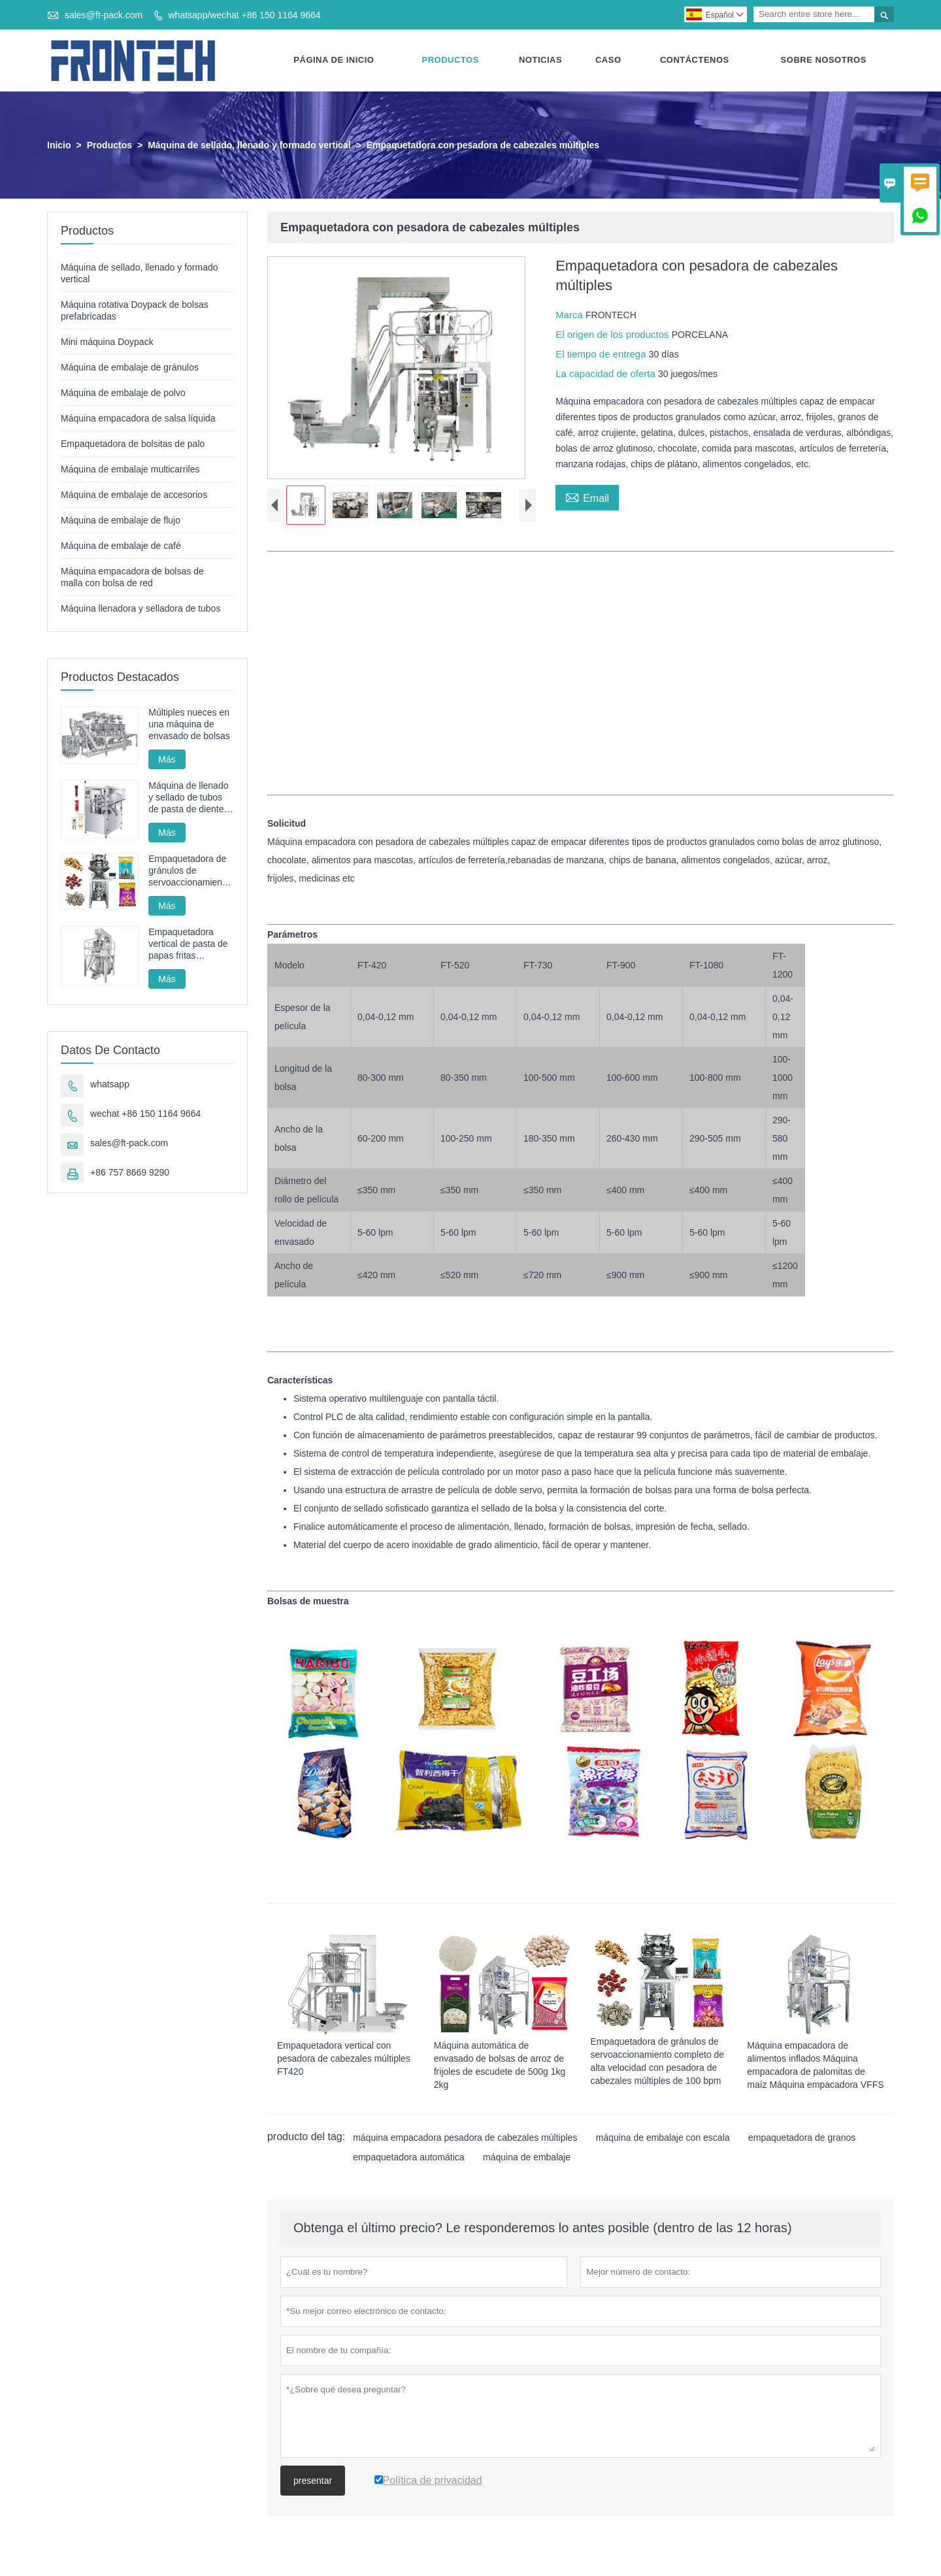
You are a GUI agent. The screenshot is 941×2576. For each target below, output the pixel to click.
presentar (312, 2481)
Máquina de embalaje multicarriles (130, 470)
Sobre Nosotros (824, 60)
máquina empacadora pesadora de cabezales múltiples (465, 2138)
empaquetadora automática (408, 2158)
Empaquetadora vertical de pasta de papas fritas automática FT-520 (187, 944)
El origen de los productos (613, 334)
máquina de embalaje (526, 2158)
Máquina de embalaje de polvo (123, 393)
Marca (570, 315)
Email (587, 497)
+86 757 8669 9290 (129, 1173)
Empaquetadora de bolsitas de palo (133, 444)
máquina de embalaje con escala (663, 2138)
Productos (450, 60)
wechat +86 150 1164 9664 (145, 1114)
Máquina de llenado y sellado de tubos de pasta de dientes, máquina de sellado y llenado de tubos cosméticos (189, 798)
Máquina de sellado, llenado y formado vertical (249, 145)
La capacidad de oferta (606, 374)
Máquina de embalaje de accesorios (134, 495)
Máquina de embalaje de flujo (120, 521)
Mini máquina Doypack (107, 342)
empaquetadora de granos (801, 2138)
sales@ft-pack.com (103, 15)
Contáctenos (694, 60)
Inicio (59, 145)
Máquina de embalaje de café (121, 546)
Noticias (540, 60)
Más (166, 760)
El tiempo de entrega (602, 354)
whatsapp (109, 1085)
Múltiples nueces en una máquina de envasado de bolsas (189, 725)
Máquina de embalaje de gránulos (130, 368)
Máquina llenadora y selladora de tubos (140, 609)
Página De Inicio (333, 60)
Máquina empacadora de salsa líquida (138, 419)
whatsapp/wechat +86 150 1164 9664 (244, 15)
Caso (608, 60)
